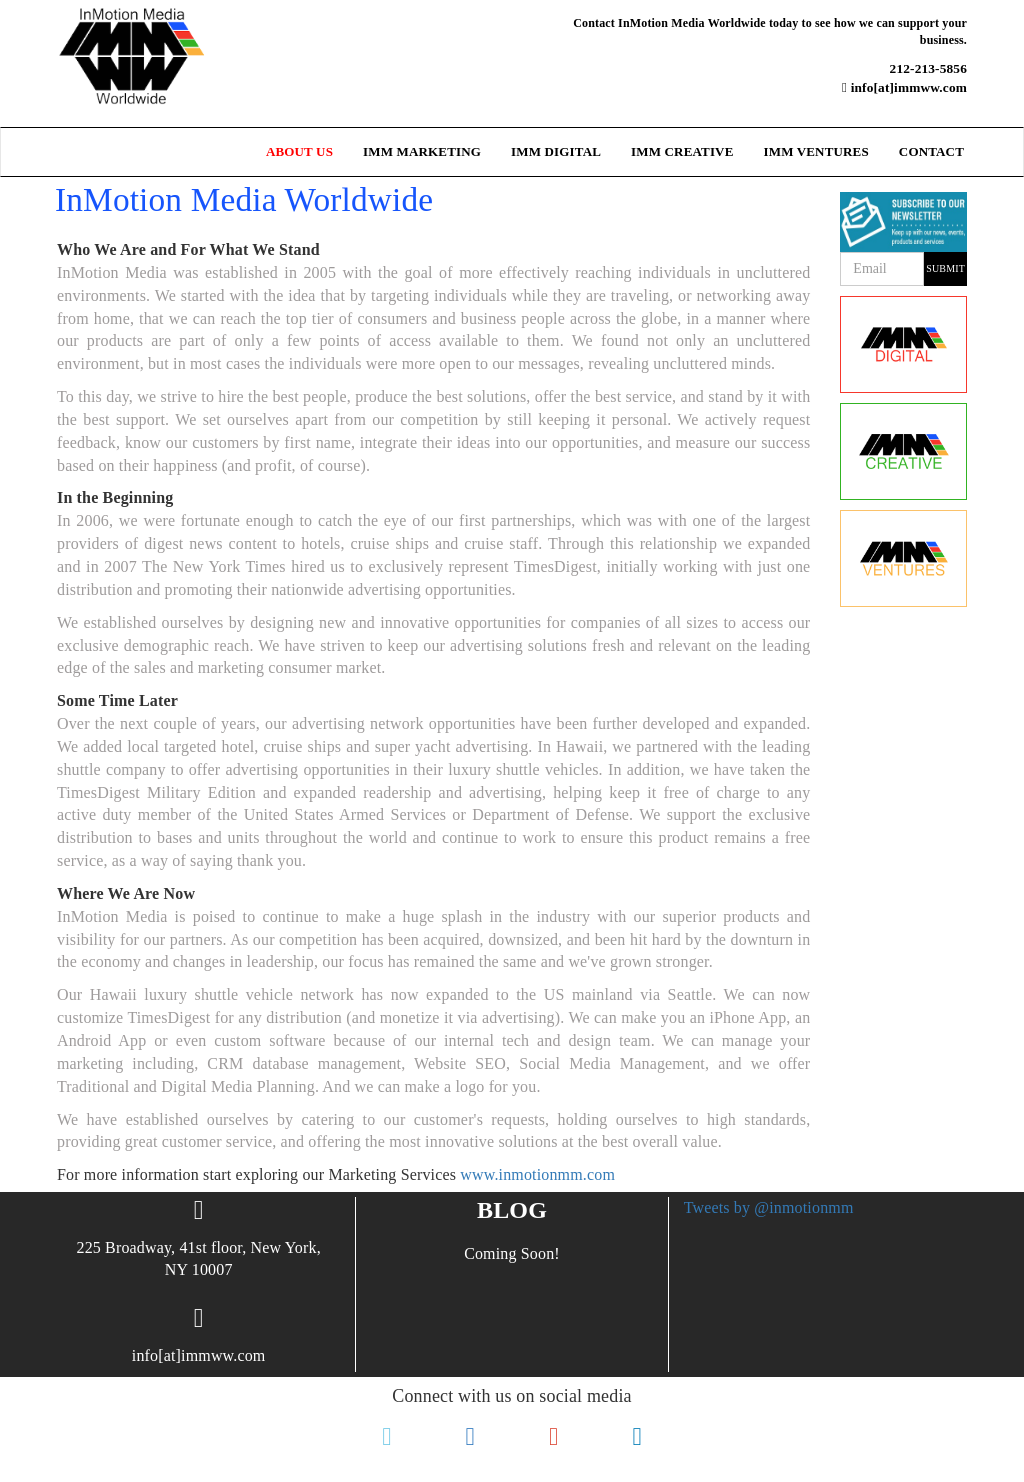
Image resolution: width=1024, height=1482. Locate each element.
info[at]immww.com (904, 87)
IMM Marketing (422, 151)
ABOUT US (299, 151)
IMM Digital (556, 151)
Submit (945, 268)
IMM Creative (682, 151)
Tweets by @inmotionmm (769, 1207)
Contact (931, 151)
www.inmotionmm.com (537, 1174)
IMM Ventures (815, 151)
